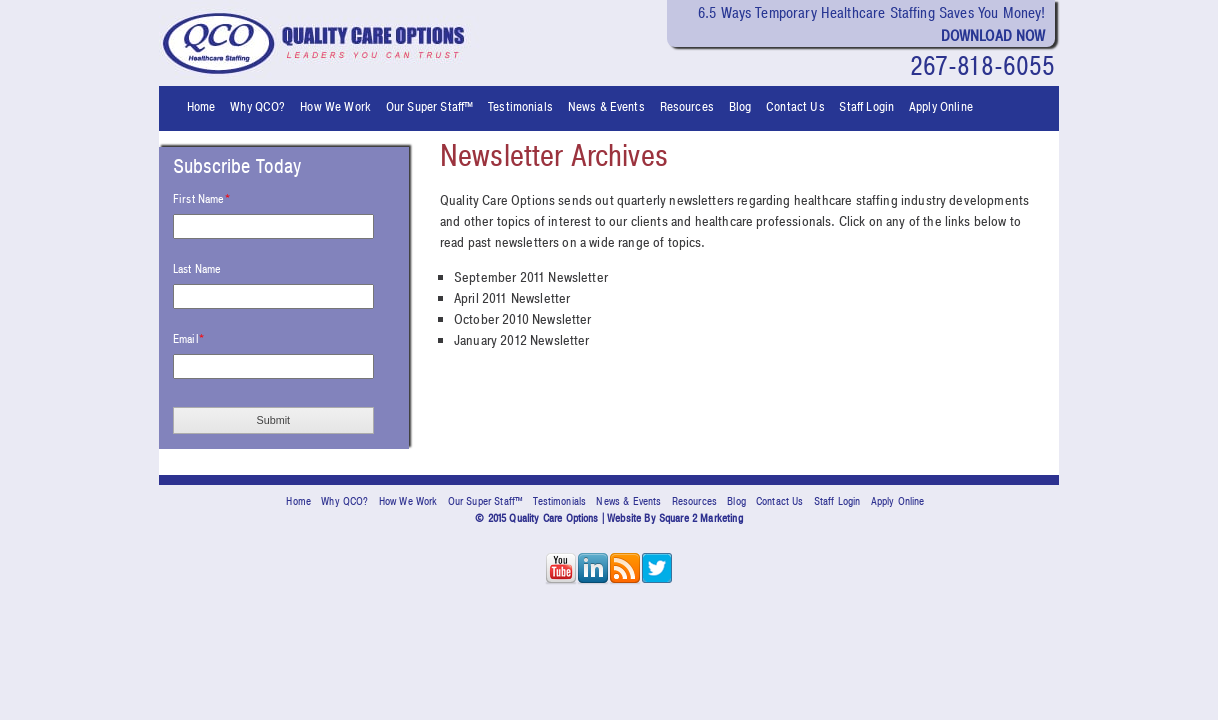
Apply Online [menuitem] (941, 107)
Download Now (993, 36)
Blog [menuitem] (740, 107)
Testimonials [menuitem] (520, 107)
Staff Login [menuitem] (866, 107)
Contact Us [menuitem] (795, 107)
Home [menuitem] (201, 107)
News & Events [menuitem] (606, 107)
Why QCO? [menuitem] (257, 107)
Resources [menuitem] (687, 107)
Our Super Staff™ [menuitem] (430, 107)
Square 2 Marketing (701, 518)
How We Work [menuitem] (335, 107)
